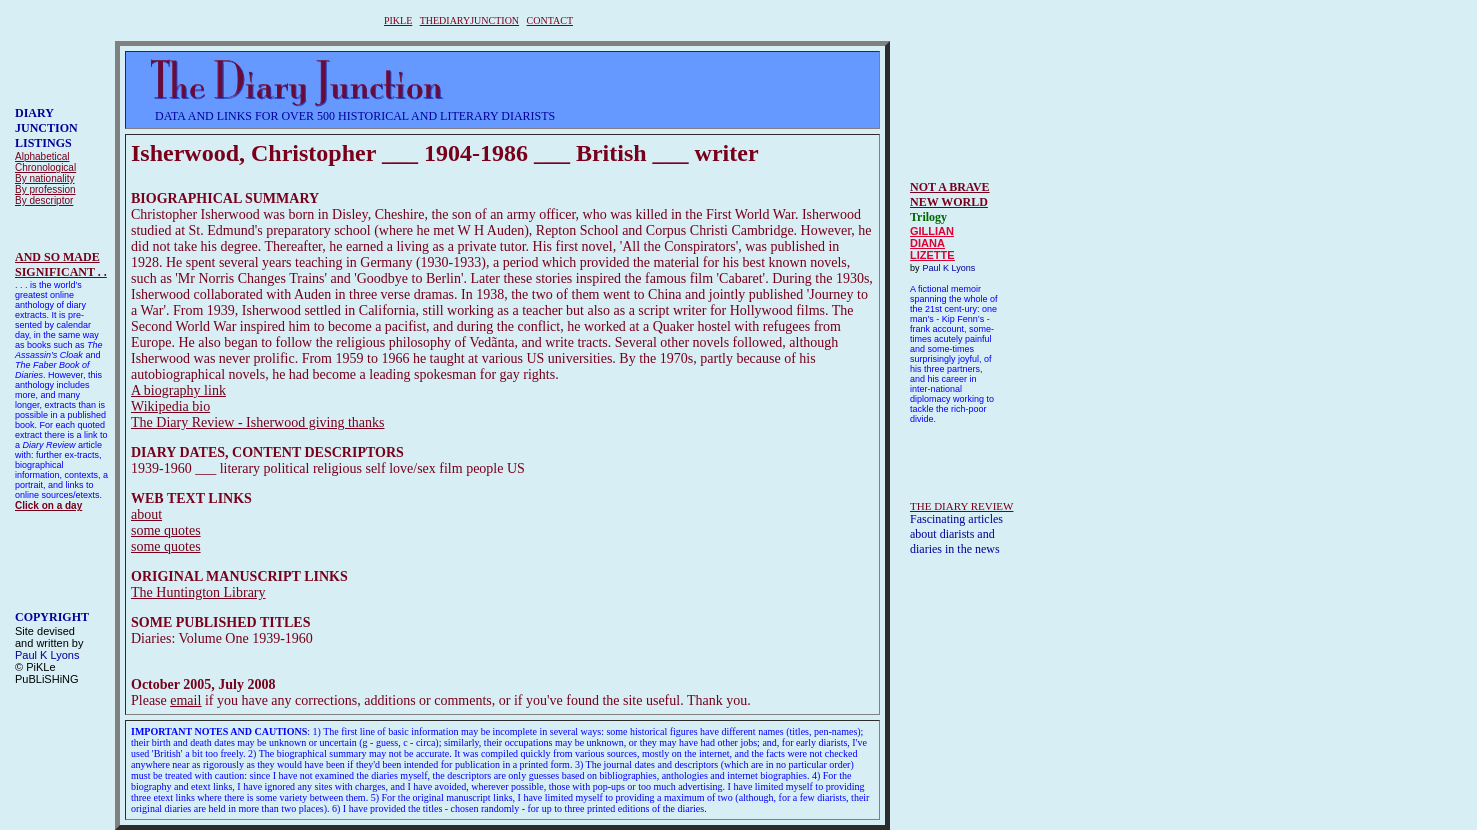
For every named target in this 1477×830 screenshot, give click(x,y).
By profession (45, 189)
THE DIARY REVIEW (961, 506)
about (146, 514)
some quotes (166, 530)
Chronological (45, 167)
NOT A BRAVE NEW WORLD (950, 194)
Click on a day (48, 505)
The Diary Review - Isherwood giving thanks (258, 422)
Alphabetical (42, 156)
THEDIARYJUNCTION (469, 20)
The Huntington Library (198, 592)
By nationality (44, 178)
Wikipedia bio (170, 406)
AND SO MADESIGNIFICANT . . (61, 264)
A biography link (178, 390)
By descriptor (44, 200)
